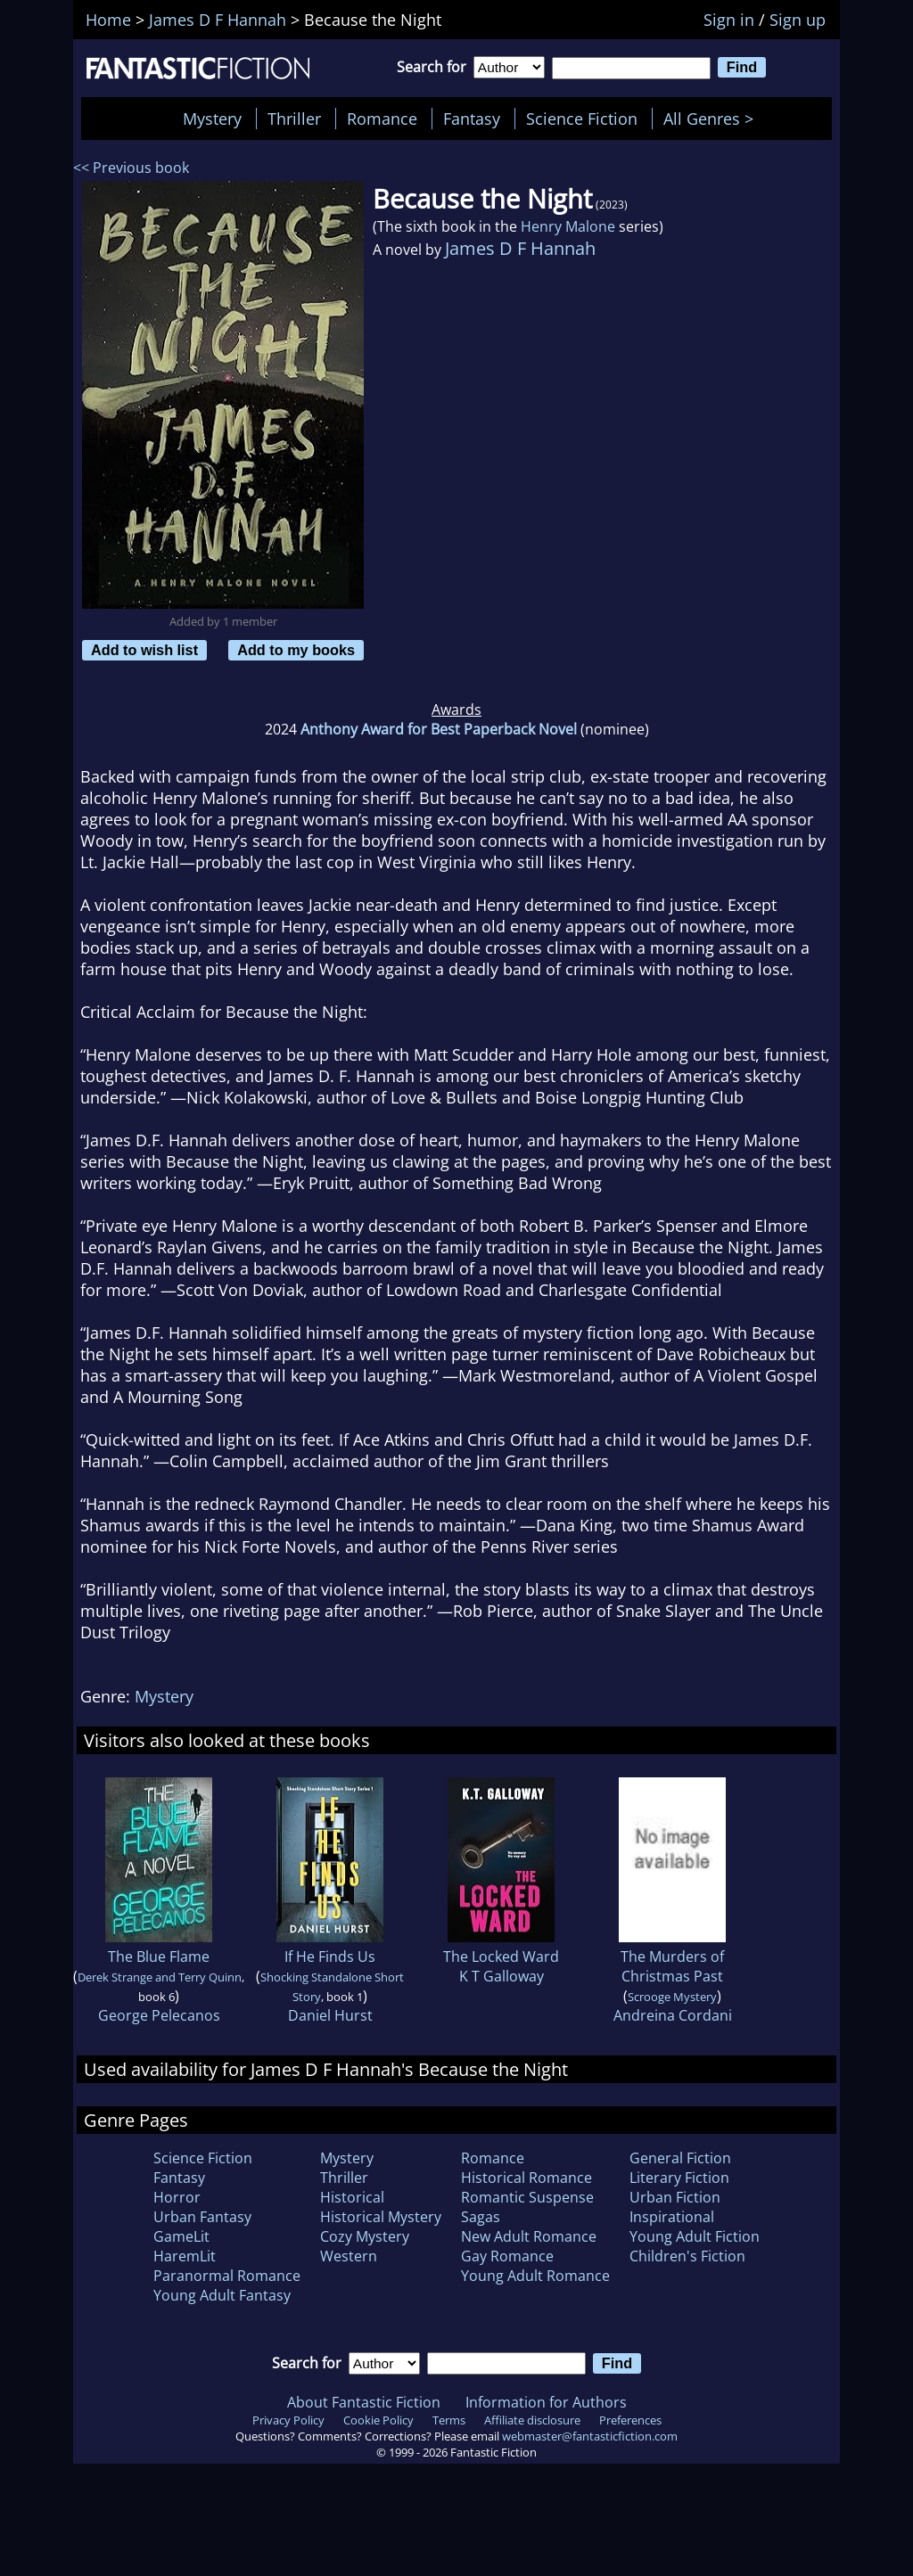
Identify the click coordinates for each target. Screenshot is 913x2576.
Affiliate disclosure (532, 2420)
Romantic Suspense (527, 2197)
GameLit (181, 2236)
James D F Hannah (520, 248)
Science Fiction (581, 118)
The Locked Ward (501, 1956)
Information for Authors (546, 2402)
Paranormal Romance (226, 2275)
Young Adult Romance (535, 2275)
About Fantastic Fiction (363, 2402)
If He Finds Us (329, 1956)
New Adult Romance (528, 2236)
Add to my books (296, 650)
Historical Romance (526, 2177)
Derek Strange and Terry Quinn (160, 1977)
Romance (382, 118)
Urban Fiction (674, 2197)
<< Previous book (131, 167)
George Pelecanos (159, 2015)
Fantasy (471, 118)
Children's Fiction (687, 2256)
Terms (448, 2420)
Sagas (480, 2217)
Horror (177, 2197)
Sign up (797, 19)
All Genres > (712, 118)
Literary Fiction (679, 2177)
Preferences (630, 2420)
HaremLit (184, 2256)
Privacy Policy (288, 2420)
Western (348, 2256)
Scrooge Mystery (672, 1997)
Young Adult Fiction (694, 2236)
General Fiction (680, 2158)
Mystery (212, 118)
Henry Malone (568, 226)
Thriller (294, 118)
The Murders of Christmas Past (672, 1966)
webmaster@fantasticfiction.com (590, 2436)
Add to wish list (144, 650)
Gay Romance (507, 2256)
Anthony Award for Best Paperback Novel (438, 729)
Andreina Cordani (672, 2015)
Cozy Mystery (364, 2236)
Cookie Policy (378, 2420)
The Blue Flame (159, 1956)
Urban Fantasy (202, 2217)
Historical (352, 2197)
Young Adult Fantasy (222, 2295)
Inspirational (671, 2217)
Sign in (728, 19)
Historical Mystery (380, 2217)
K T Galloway (501, 1976)
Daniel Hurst (330, 2015)
